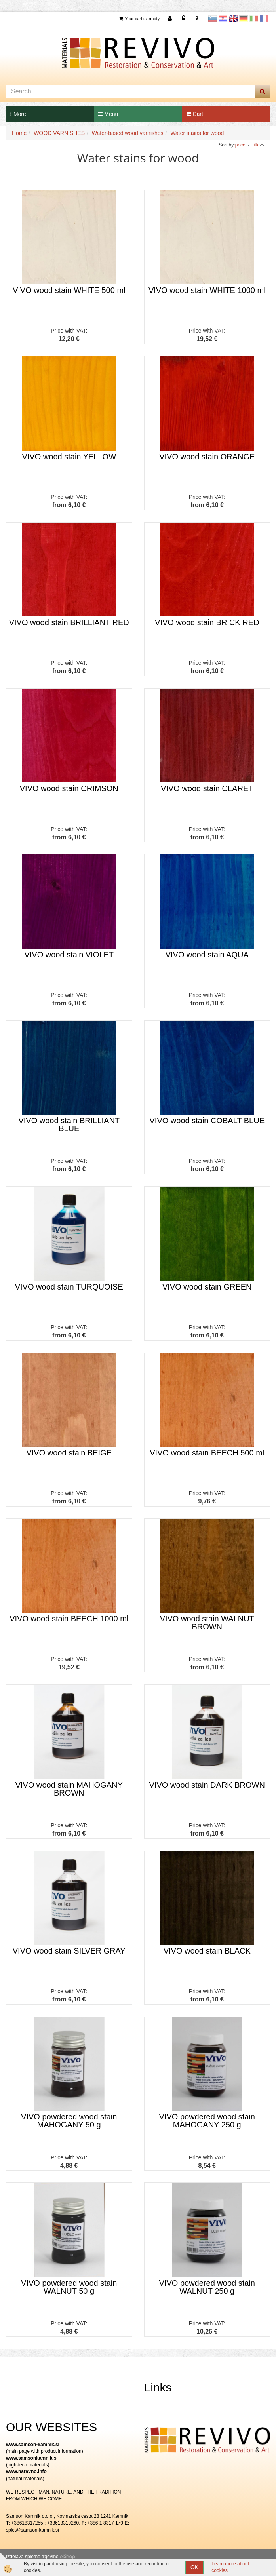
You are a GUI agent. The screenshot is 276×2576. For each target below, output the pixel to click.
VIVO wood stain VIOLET (69, 954)
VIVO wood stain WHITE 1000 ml (207, 290)
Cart (194, 114)
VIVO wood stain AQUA (207, 954)
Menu (108, 114)
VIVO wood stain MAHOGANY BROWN (69, 1789)
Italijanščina (253, 18)
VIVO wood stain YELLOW (69, 456)
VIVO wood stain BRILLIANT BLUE (69, 1124)
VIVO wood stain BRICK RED (207, 622)
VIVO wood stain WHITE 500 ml (69, 290)
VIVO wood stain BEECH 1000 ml (69, 1618)
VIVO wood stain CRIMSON (69, 788)
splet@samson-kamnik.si (32, 2530)
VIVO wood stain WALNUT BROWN (207, 1622)
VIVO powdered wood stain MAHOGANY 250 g (207, 2120)
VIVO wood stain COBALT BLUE (207, 1120)
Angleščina (233, 18)
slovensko (212, 18)
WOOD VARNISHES (59, 133)
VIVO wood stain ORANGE (207, 456)
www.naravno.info (26, 2471)
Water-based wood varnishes (128, 133)
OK (194, 2567)
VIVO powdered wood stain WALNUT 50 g (69, 2287)
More (18, 114)
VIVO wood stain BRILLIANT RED (69, 622)
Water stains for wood (197, 133)
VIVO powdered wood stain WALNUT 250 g (207, 2287)
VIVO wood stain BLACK (207, 1950)
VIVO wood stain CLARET (207, 788)
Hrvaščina (223, 18)
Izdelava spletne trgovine (32, 2556)
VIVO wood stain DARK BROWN (207, 1785)
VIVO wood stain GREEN (207, 1286)
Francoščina (264, 18)
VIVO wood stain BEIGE (69, 1452)
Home (19, 133)
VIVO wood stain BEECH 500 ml (207, 1452)
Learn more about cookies (230, 2567)
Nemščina (243, 18)
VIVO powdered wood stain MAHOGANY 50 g (69, 2120)
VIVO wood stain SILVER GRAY (69, 1950)
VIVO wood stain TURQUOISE (69, 1286)
